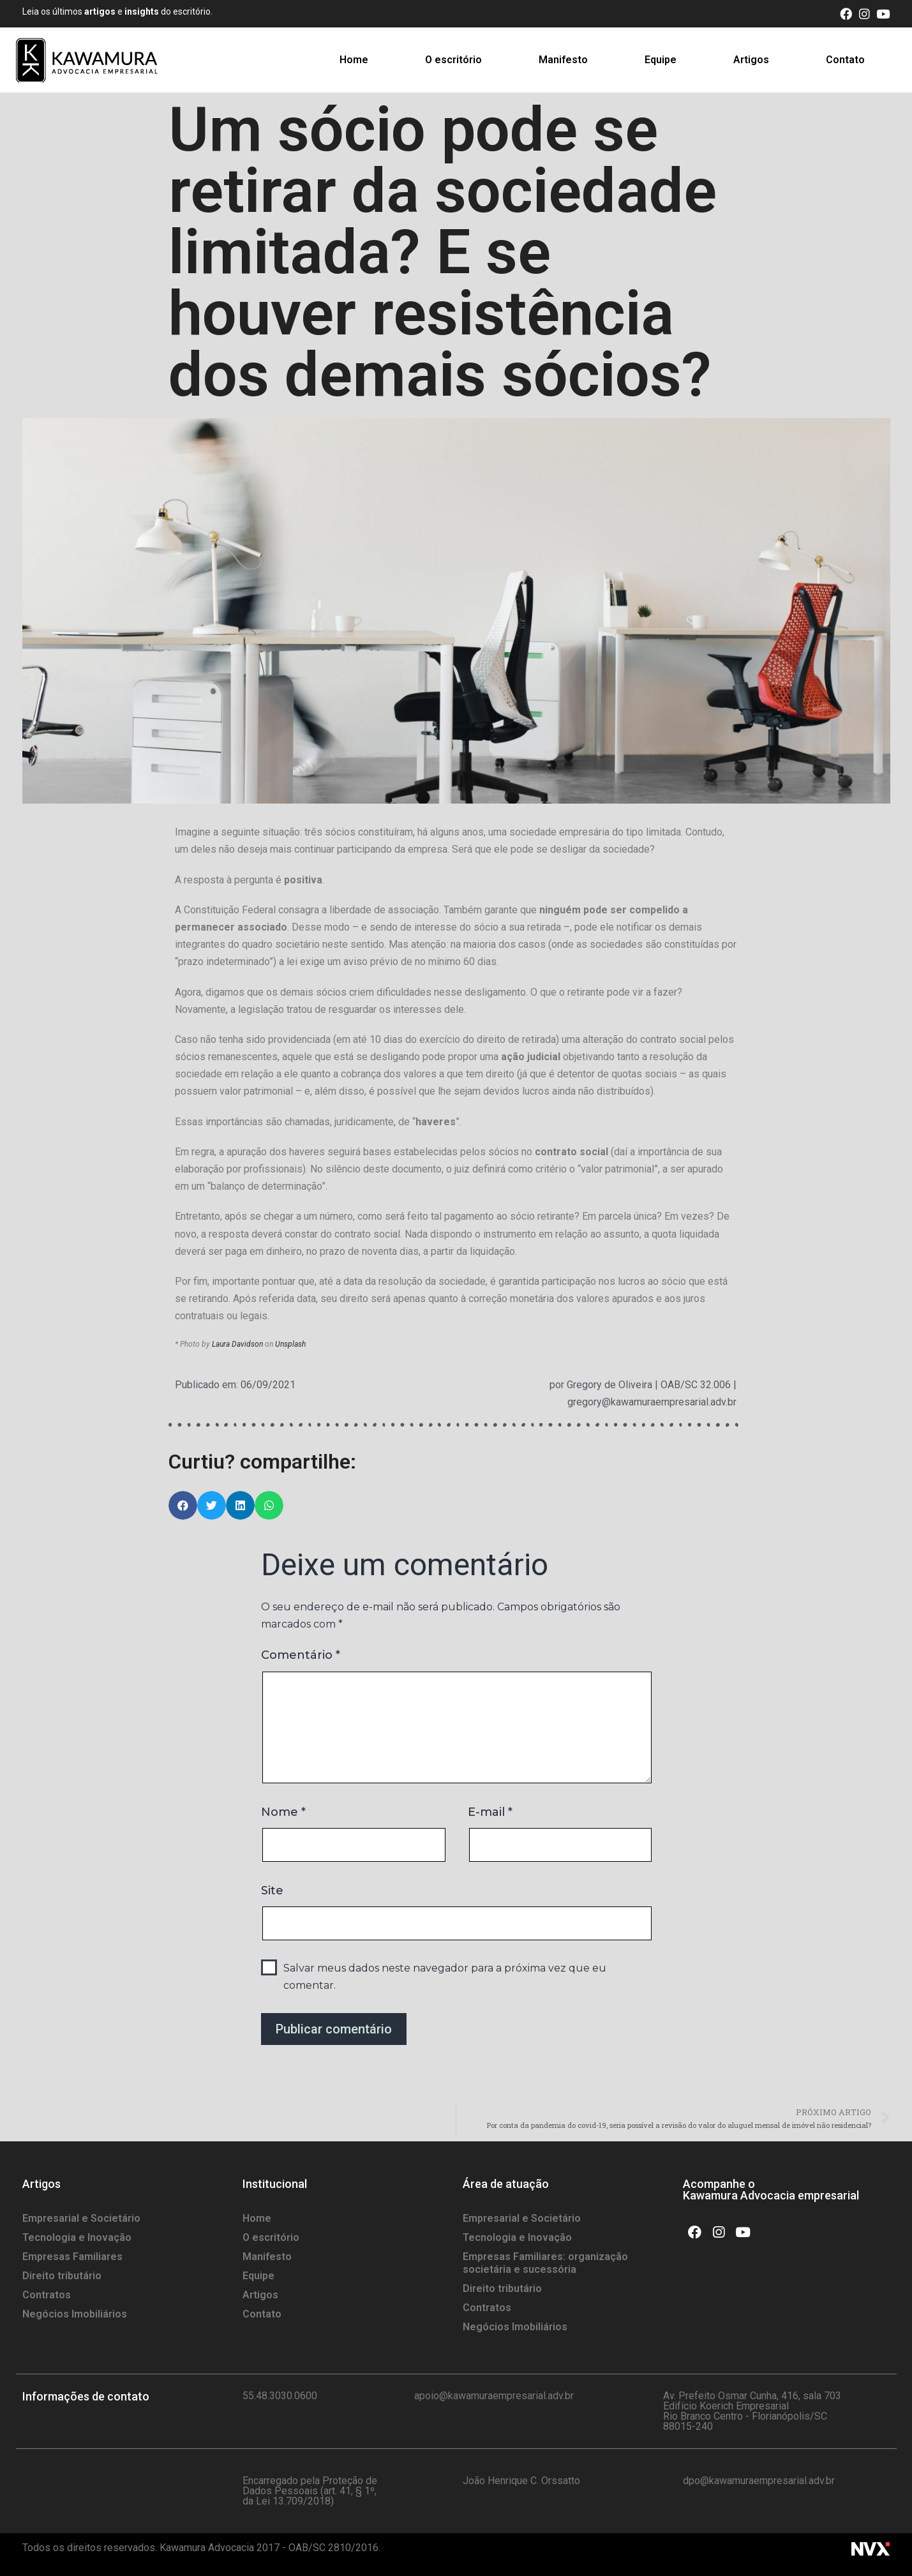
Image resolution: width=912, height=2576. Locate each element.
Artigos (751, 60)
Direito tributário (61, 2276)
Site (272, 1890)
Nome (283, 1812)
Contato (845, 60)
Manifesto (563, 60)
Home (354, 60)
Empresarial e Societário (81, 2218)
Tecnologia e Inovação (76, 2237)
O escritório (453, 60)
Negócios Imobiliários (74, 2314)
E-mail (490, 1812)
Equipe (661, 60)
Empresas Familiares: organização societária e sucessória (545, 2262)
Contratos (46, 2295)
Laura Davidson (237, 1344)
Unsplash (290, 1344)
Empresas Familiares (72, 2256)
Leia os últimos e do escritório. (117, 11)
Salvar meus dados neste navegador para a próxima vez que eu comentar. (444, 1976)
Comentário (300, 1655)
